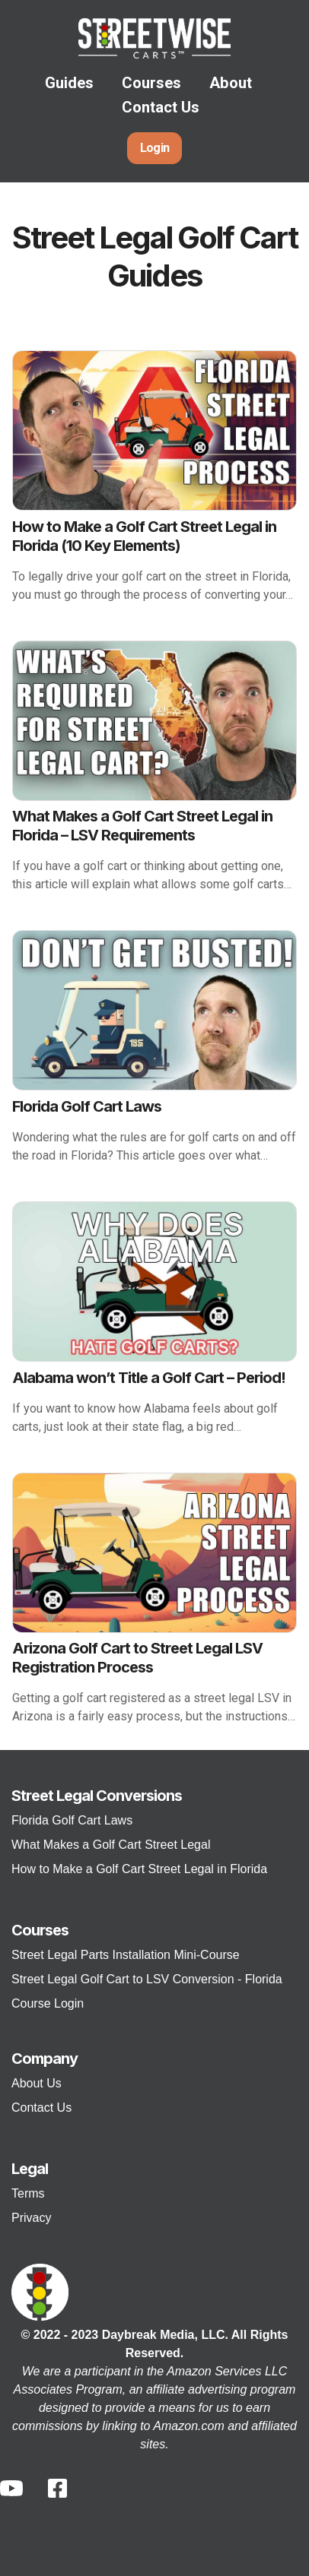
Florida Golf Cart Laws (71, 1820)
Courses (151, 83)
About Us (36, 2083)
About (230, 83)
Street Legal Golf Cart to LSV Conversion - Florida (146, 1979)
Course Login (47, 2003)
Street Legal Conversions (96, 1795)
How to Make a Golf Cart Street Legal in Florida (139, 1868)
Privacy (31, 2217)
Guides (69, 83)
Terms (28, 2193)
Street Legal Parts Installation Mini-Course (125, 1954)
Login (155, 148)
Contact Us (160, 107)
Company (44, 2058)
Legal (29, 2169)
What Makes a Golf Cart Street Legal (110, 1844)
